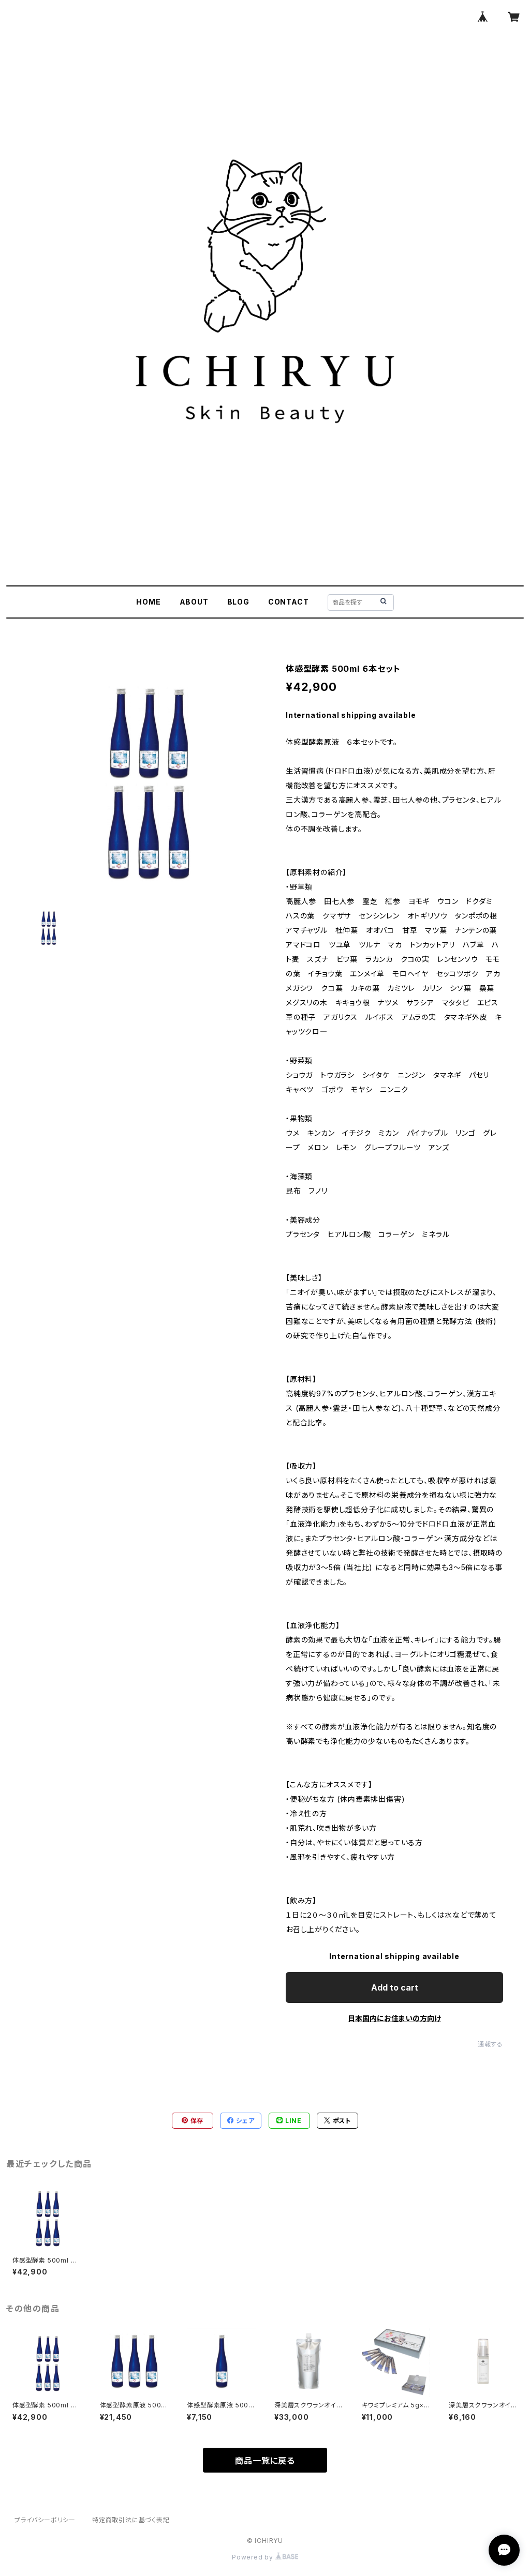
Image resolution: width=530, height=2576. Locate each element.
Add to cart (394, 1987)
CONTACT (288, 601)
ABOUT (194, 601)
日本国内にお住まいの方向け (394, 2018)
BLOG (238, 601)
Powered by (265, 2557)
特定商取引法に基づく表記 (131, 2520)
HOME (148, 601)
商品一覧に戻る (265, 2461)
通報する (490, 2044)
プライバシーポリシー (45, 2520)
